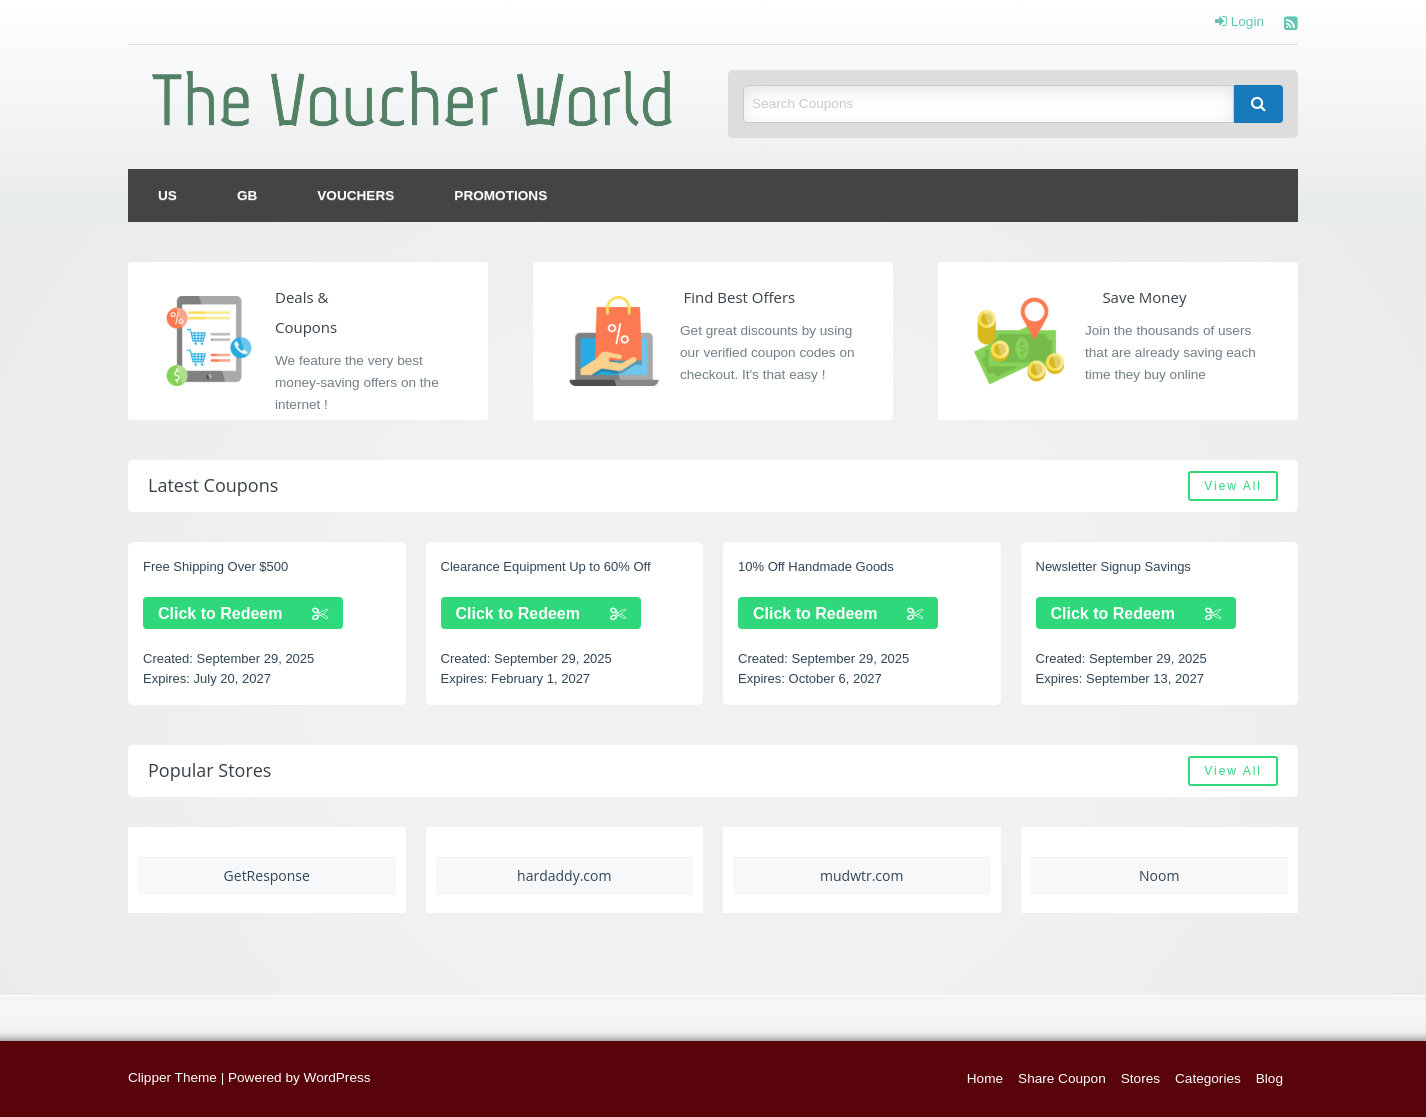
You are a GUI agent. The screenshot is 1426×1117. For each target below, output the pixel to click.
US (167, 195)
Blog (1269, 1078)
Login (1239, 22)
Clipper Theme (172, 1077)
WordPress (337, 1077)
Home (985, 1078)
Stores (1140, 1078)
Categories (1208, 1078)
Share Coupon (1062, 1078)
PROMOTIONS (500, 195)
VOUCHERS (355, 195)
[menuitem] (167, 195)
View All (1233, 486)
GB (247, 195)
